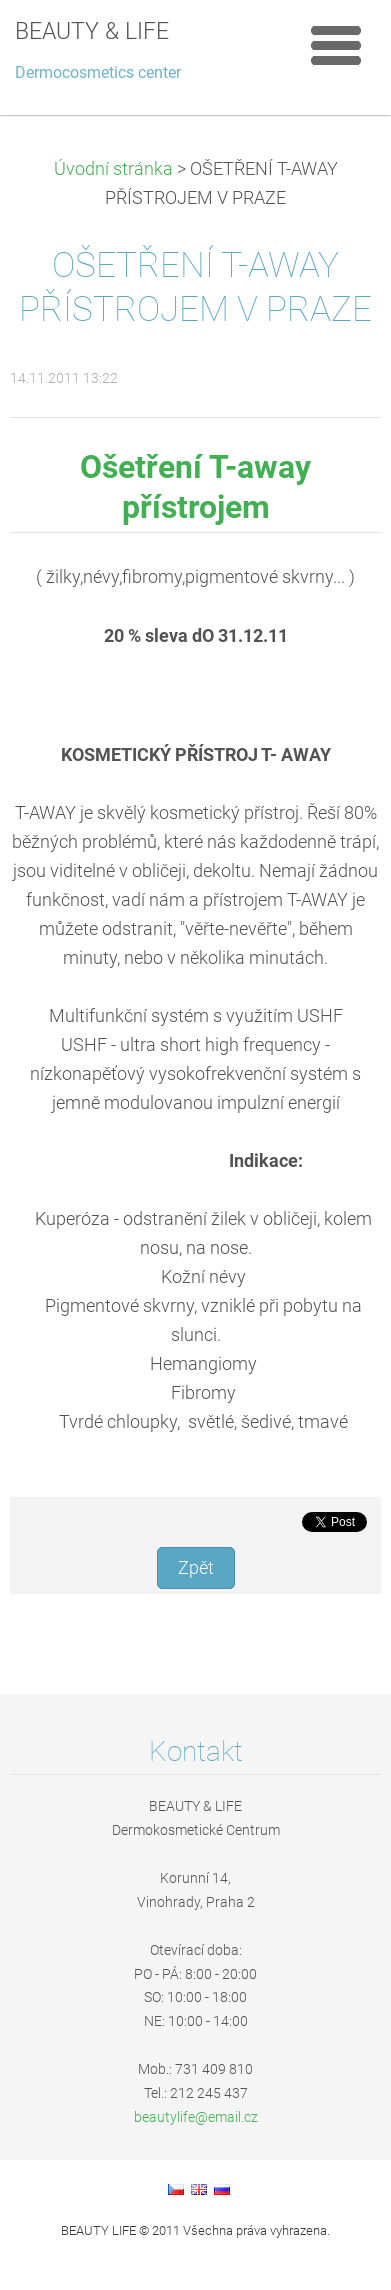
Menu (336, 45)
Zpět (196, 1568)
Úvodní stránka (113, 169)
